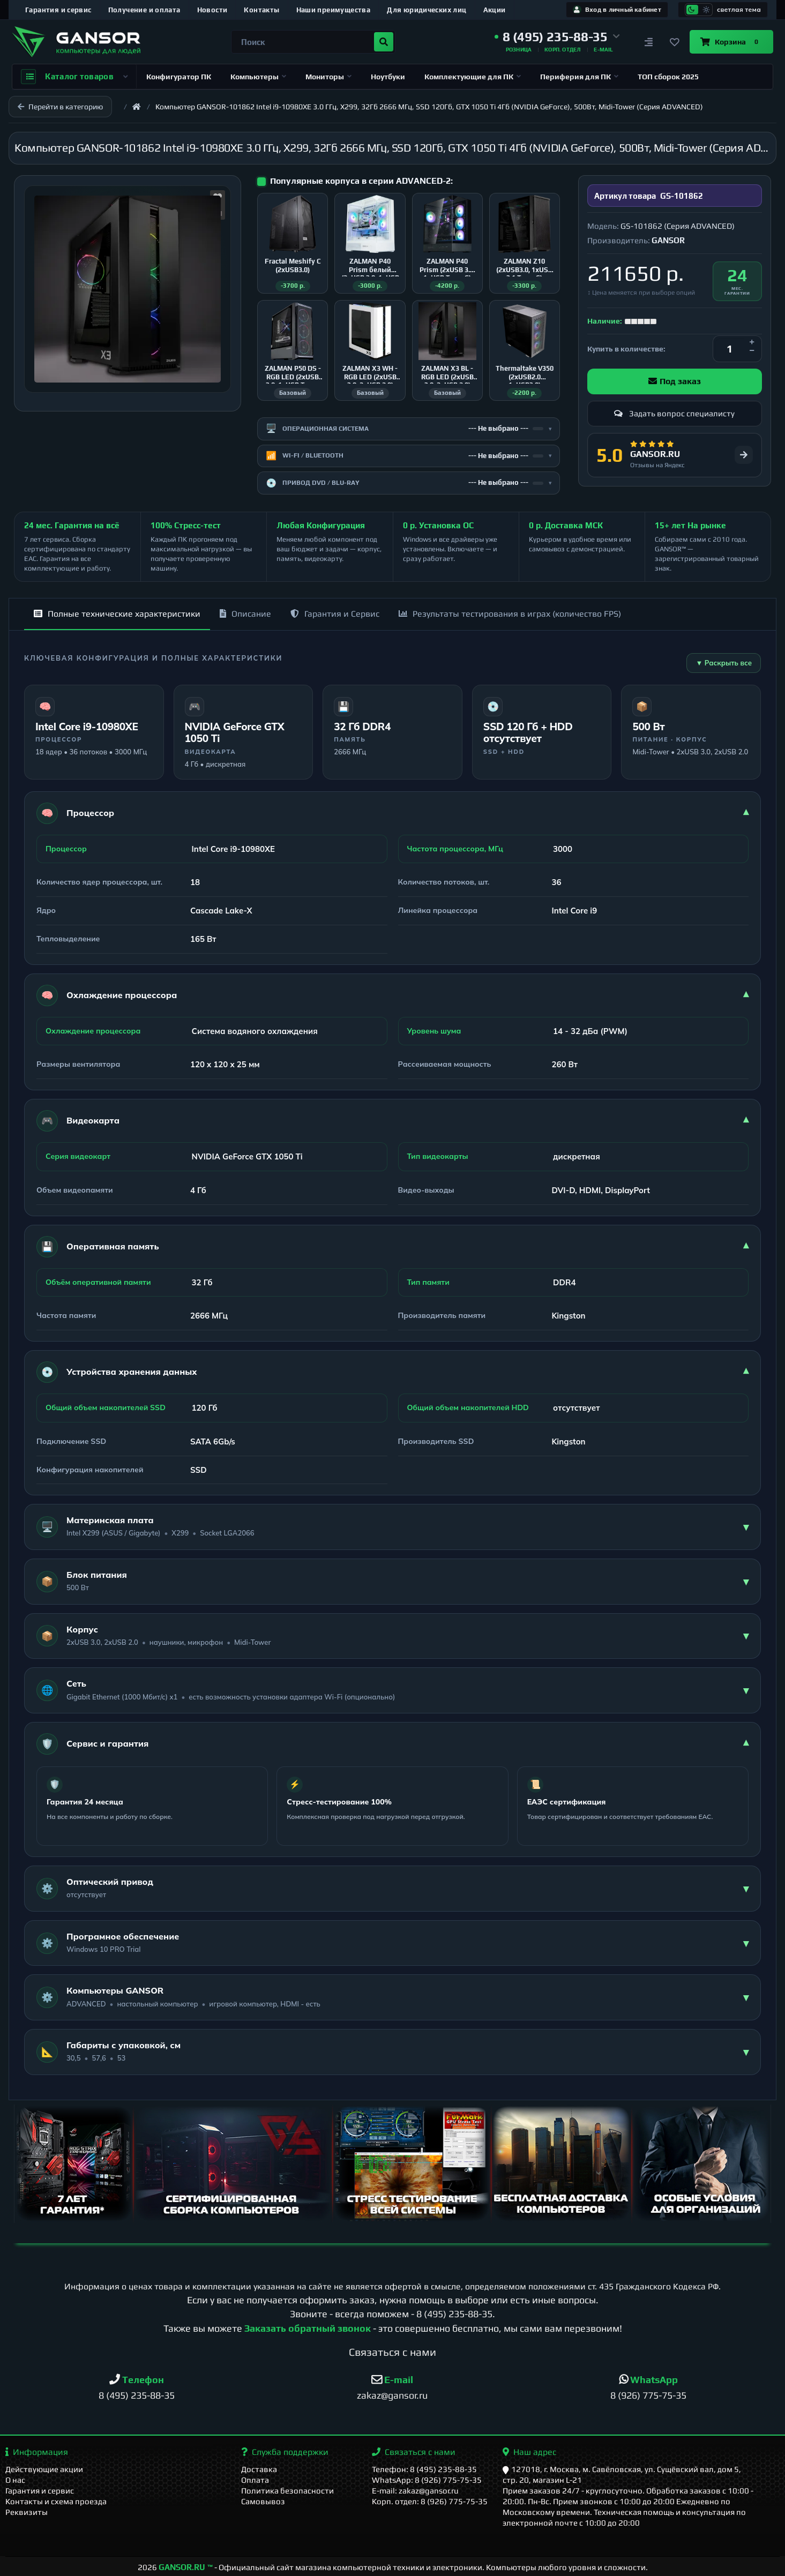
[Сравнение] (649, 42)
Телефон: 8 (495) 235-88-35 (424, 2469)
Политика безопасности (287, 2490)
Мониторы (328, 76)
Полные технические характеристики (117, 614)
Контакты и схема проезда (56, 2501)
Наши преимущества (333, 10)
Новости (212, 10)
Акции (494, 10)
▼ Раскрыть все (724, 662)
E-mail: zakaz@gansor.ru (415, 2490)
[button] (557, 37)
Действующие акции (44, 2469)
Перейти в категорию (60, 106)
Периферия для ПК (579, 76)
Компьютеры (258, 76)
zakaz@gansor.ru (392, 2395)
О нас (15, 2479)
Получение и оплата (144, 10)
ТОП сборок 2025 (668, 76)
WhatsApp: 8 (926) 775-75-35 (427, 2479)
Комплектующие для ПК (472, 76)
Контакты (261, 10)
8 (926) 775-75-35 (648, 2395)
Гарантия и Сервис (334, 614)
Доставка (259, 2469)
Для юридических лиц (426, 10)
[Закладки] (674, 42)
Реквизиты (26, 2512)
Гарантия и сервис (58, 10)
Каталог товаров (74, 76)
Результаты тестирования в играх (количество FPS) (510, 614)
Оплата (255, 2479)
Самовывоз (263, 2501)
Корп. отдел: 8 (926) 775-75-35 (430, 2501)
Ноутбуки (388, 76)
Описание (245, 614)
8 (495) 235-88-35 (454, 2313)
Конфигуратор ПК (178, 76)
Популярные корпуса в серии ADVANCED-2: (361, 181)
